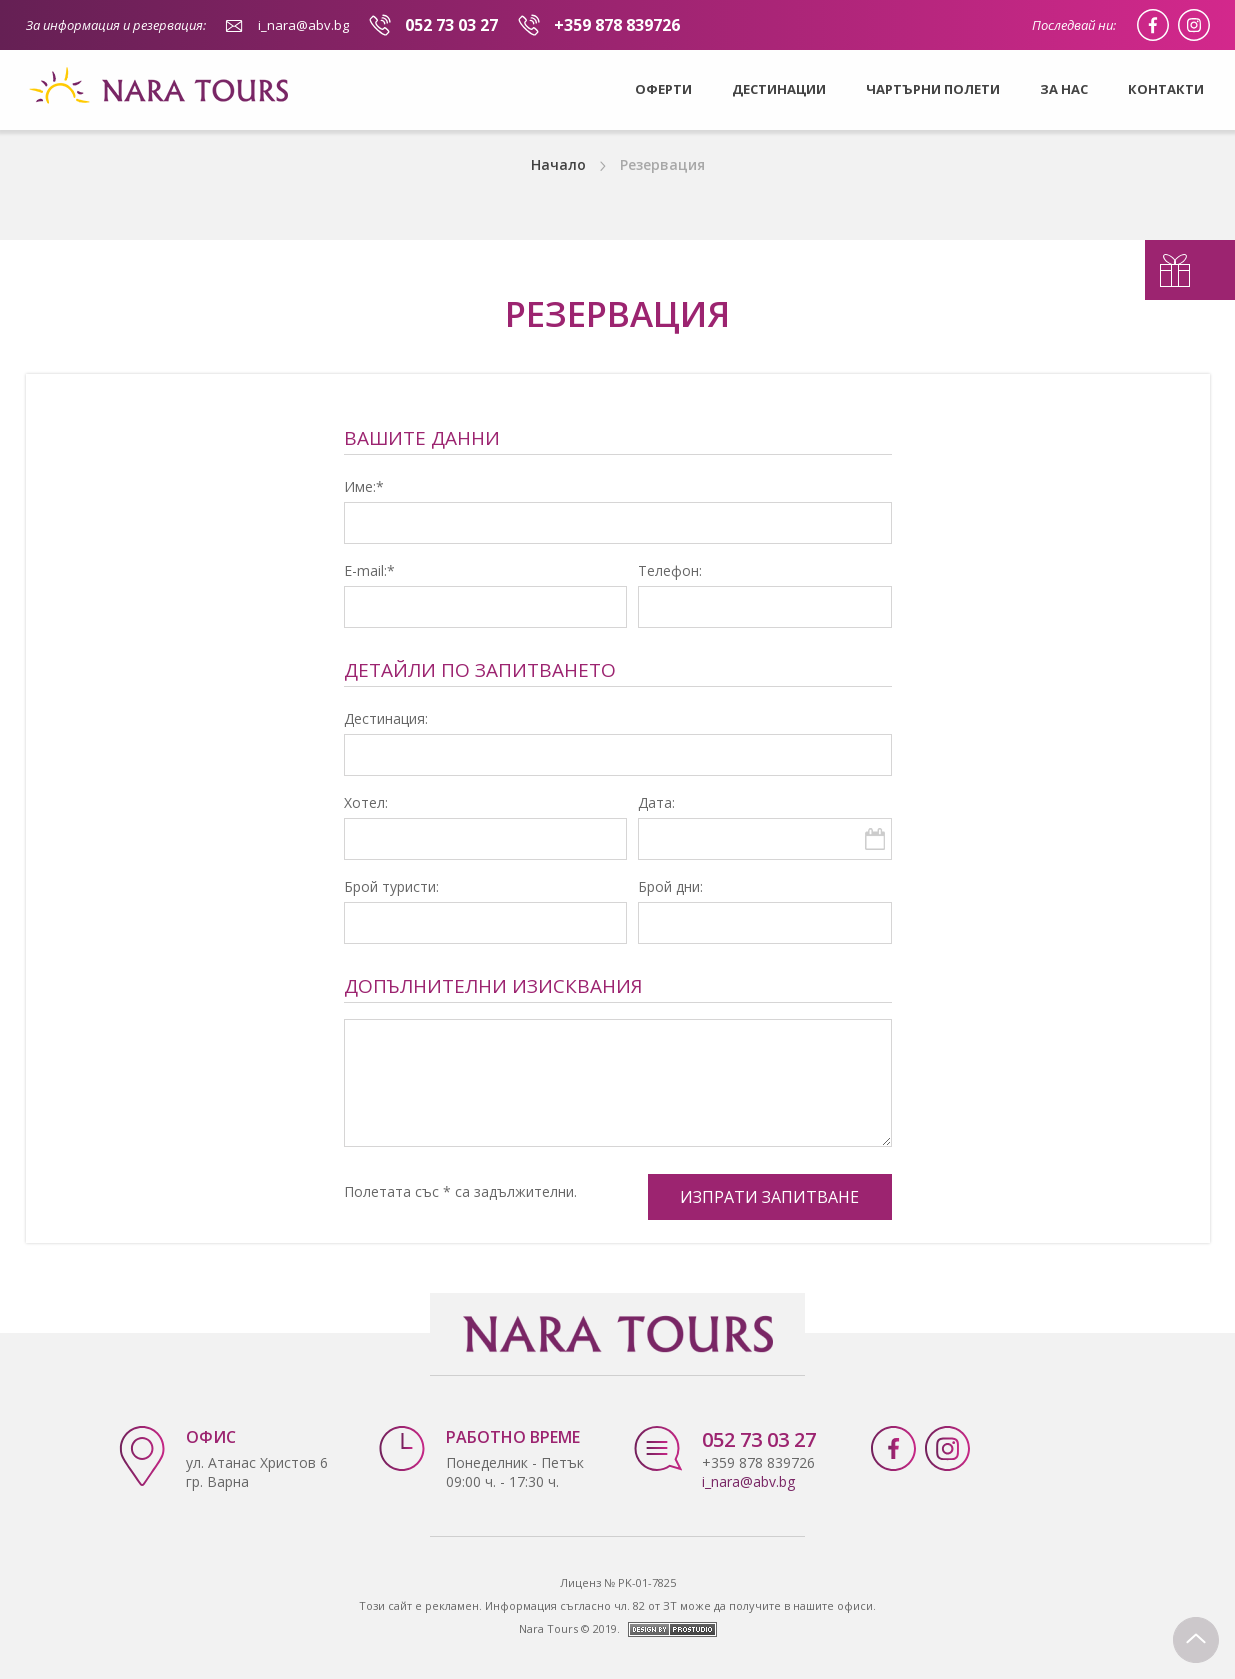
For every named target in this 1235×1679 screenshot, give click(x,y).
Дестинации (779, 89)
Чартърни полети (933, 89)
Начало (558, 164)
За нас (1064, 89)
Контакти (1166, 89)
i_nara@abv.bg (303, 25)
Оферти (663, 89)
